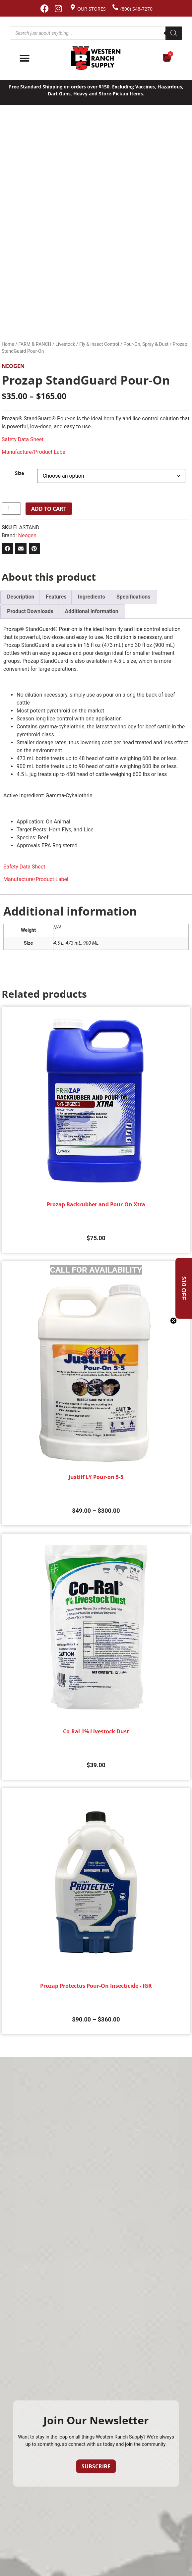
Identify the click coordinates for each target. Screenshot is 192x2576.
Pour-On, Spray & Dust (145, 344)
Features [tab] (56, 597)
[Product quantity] (11, 508)
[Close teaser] (173, 1320)
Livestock (65, 344)
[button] (7, 548)
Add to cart (48, 508)
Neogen (13, 366)
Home (8, 344)
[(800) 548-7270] (115, 7)
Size (19, 473)
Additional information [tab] (91, 611)
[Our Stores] (73, 7)
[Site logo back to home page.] (96, 58)
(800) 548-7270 (136, 9)
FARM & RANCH (34, 344)
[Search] (173, 33)
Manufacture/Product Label (34, 452)
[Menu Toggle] (24, 58)
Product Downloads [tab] (30, 611)
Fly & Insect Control (99, 344)
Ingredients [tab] (91, 597)
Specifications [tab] (133, 597)
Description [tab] (20, 597)
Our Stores (91, 9)
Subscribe (96, 2466)
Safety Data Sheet (22, 439)
